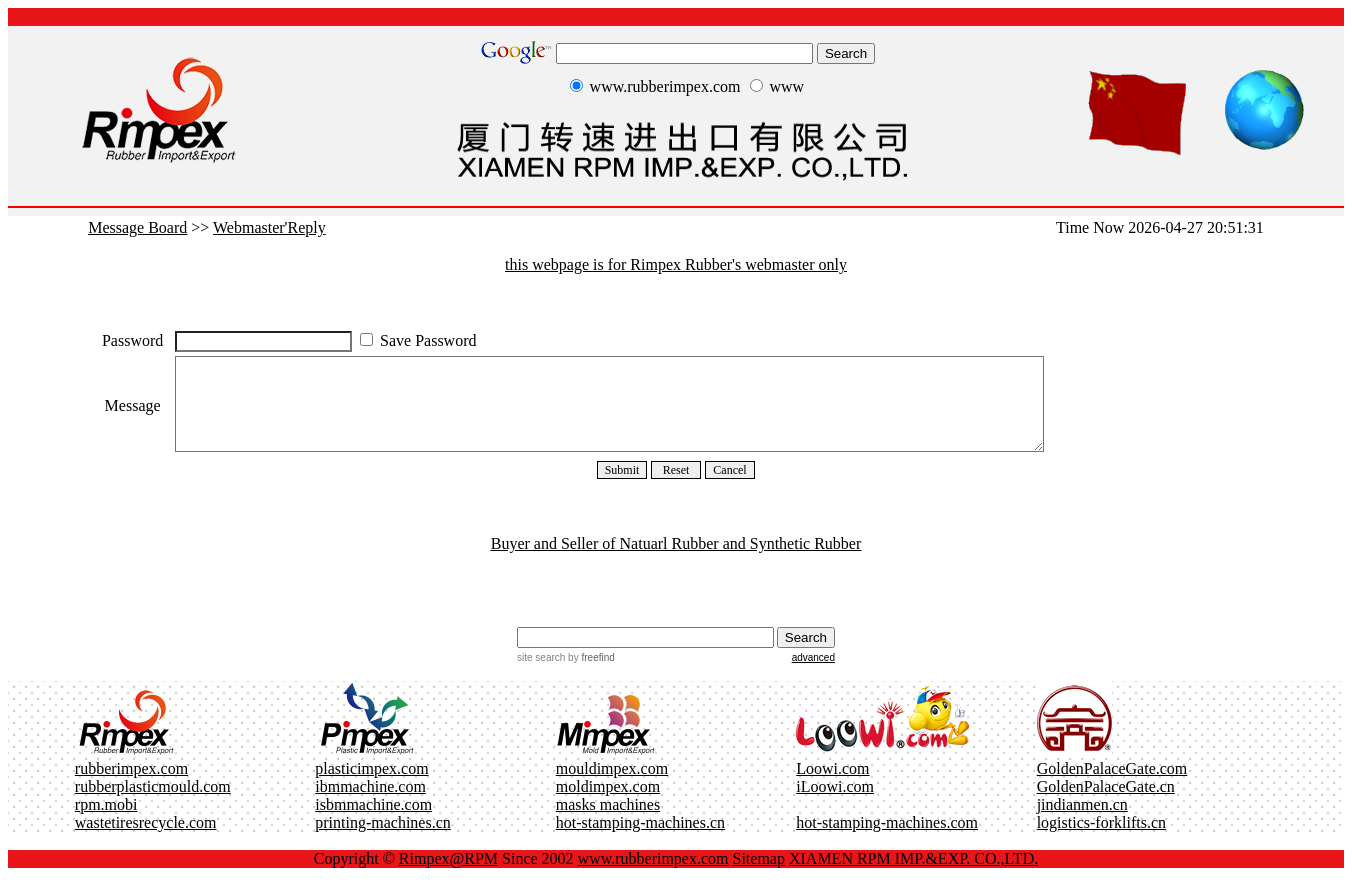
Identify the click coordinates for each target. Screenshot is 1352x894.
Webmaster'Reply (269, 227)
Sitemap (759, 876)
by (589, 675)
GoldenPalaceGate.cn (1106, 804)
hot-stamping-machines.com (887, 840)
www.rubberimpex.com (653, 876)
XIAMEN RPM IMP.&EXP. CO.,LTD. (913, 876)
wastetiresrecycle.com (146, 840)
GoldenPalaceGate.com (1112, 786)
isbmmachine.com (373, 822)
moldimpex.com (608, 804)
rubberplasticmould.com (153, 804)
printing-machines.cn (383, 840)
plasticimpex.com (371, 786)
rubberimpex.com (131, 786)
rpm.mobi (106, 822)
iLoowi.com (835, 804)
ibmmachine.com (370, 804)
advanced (813, 675)
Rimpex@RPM (448, 876)
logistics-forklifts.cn (1101, 840)
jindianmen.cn (1082, 822)
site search (541, 675)
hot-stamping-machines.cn (640, 840)
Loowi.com (832, 786)
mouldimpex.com (612, 786)
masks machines (608, 822)
